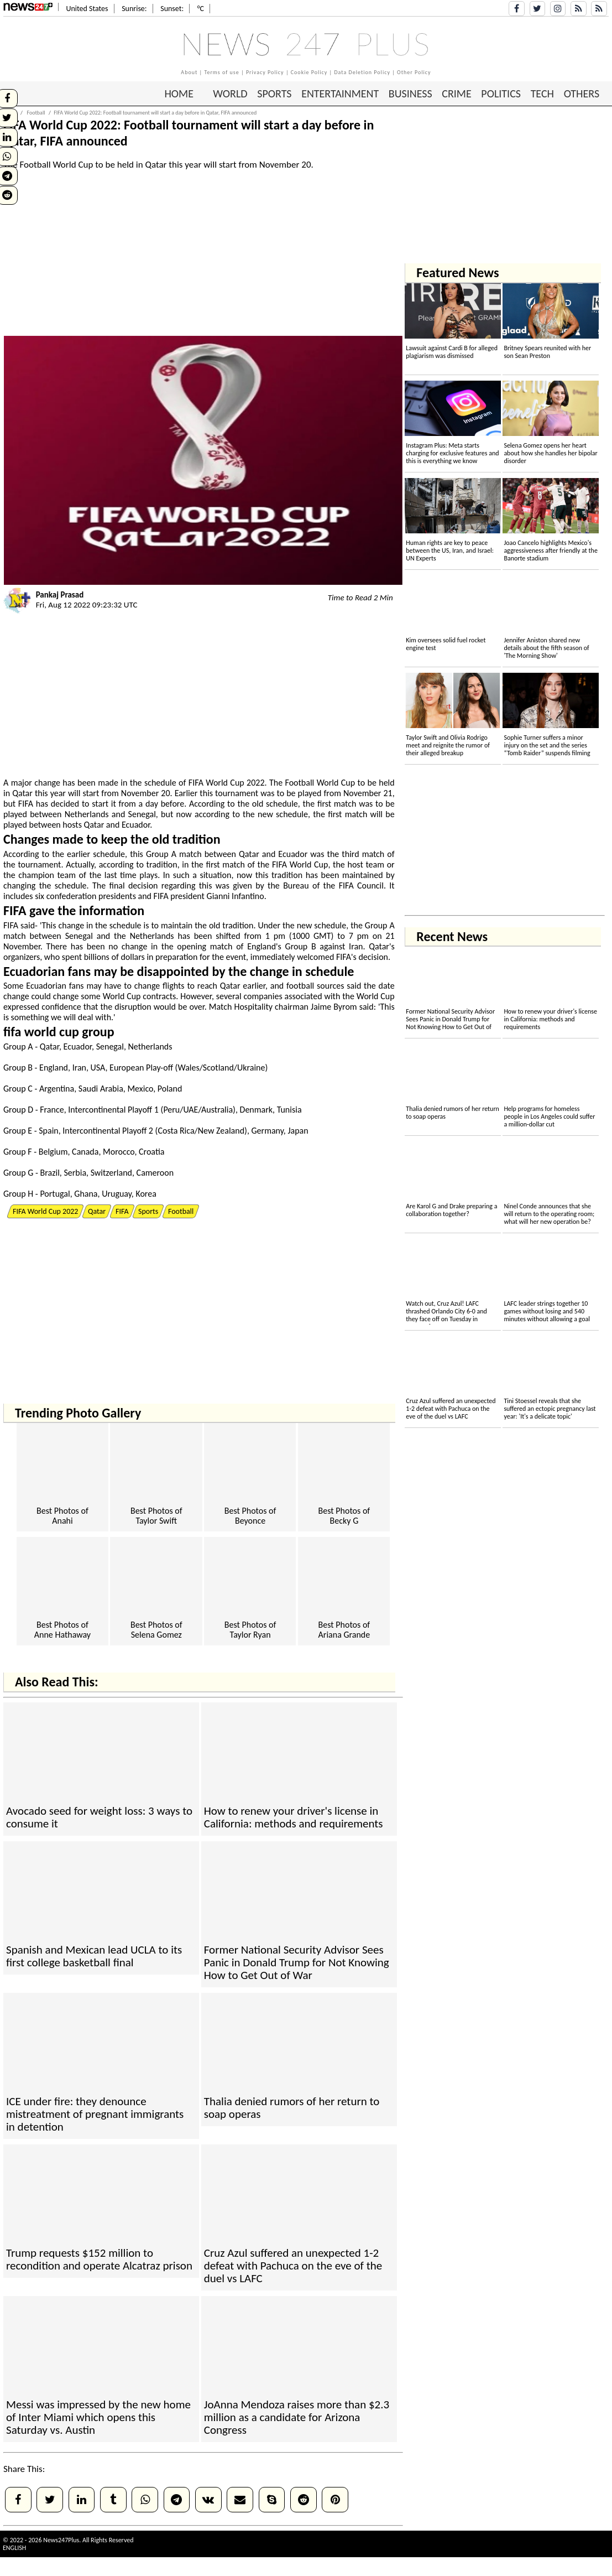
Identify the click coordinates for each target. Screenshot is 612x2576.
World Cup (225, 782)
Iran (356, 946)
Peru (171, 1109)
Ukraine (251, 1067)
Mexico (140, 1088)
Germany (268, 1130)
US (96, 1067)
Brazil (50, 1172)
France (52, 1109)
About (189, 72)
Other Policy (414, 72)
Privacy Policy (265, 72)
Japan (297, 1130)
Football (300, 782)
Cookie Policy (309, 72)
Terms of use (221, 72)
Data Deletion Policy (362, 72)
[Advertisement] (203, 258)
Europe (122, 1067)
